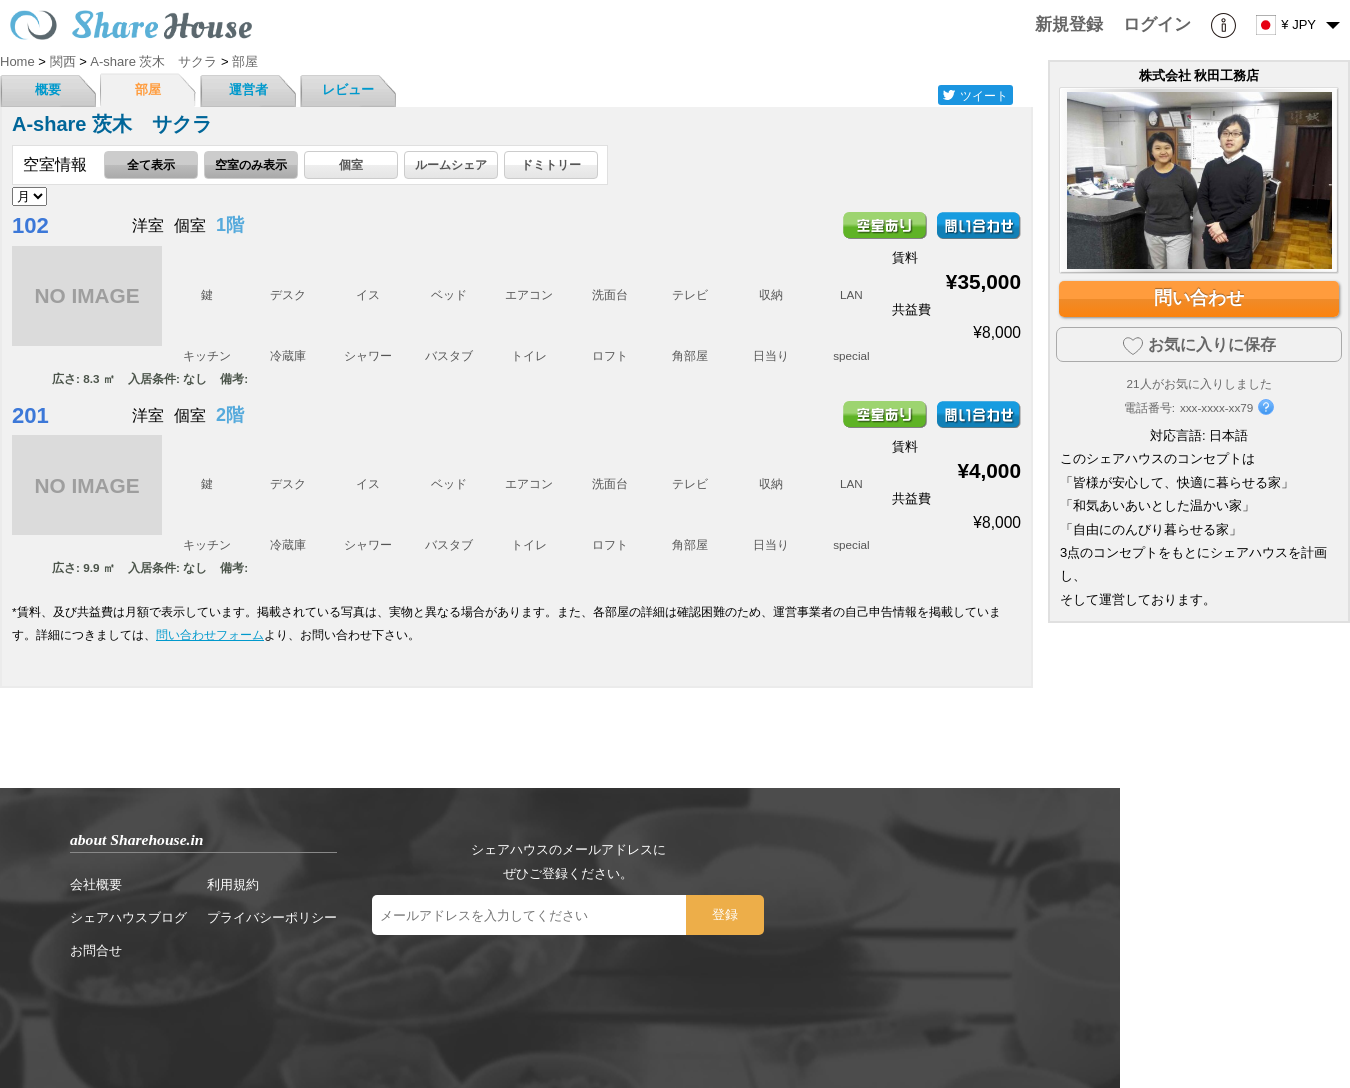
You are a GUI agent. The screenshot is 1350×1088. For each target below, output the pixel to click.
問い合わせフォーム (210, 634)
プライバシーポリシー (272, 917)
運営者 (248, 89)
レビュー (348, 89)
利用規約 (233, 884)
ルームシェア (451, 164)
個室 (351, 164)
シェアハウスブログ (128, 917)
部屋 (148, 89)
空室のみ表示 (251, 164)
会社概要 (96, 884)
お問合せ (96, 950)
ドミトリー (551, 164)
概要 (48, 89)
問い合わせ (1199, 298)
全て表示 (151, 164)
